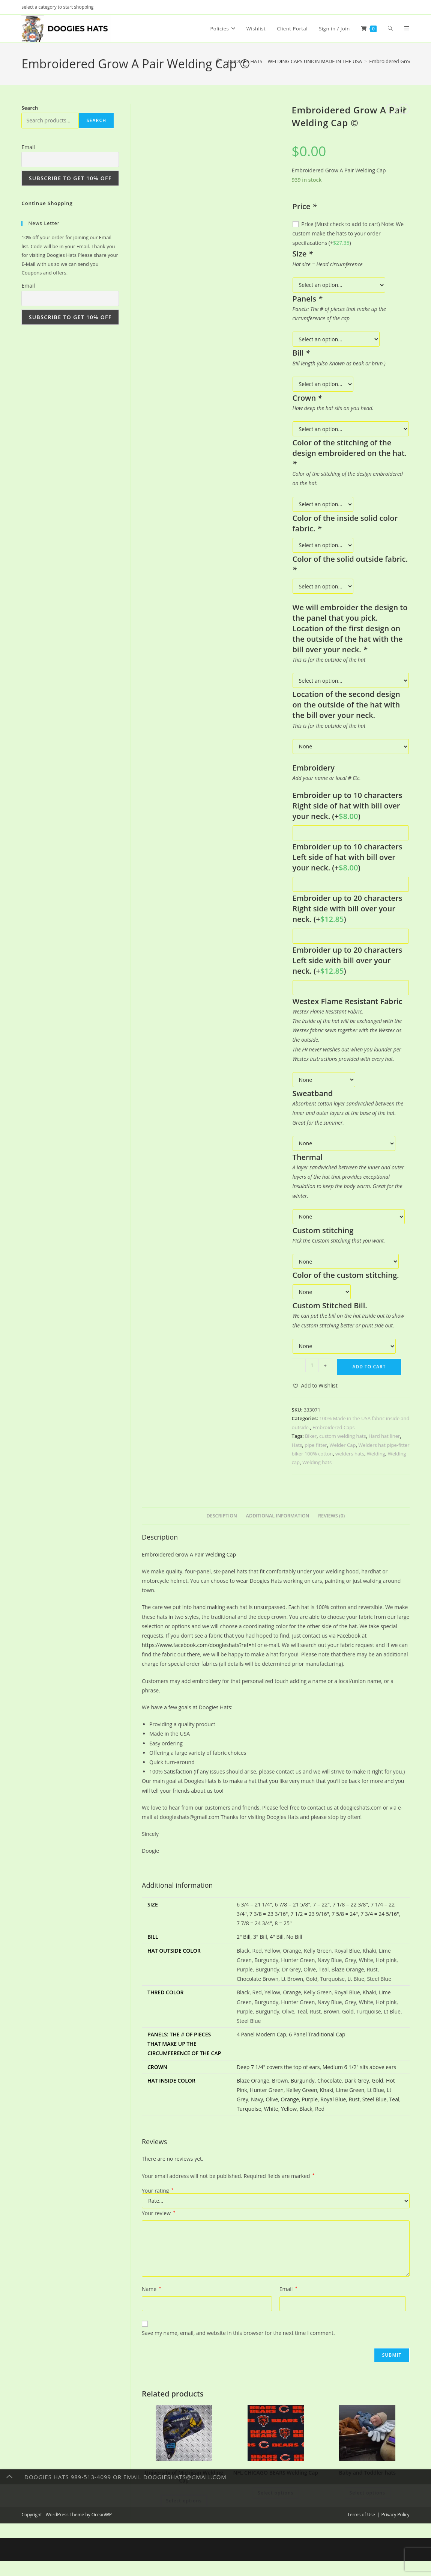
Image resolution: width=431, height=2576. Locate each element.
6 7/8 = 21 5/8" (292, 1904)
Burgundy (303, 2080)
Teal (394, 2099)
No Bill (294, 1936)
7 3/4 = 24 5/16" (379, 1913)
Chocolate (329, 2080)
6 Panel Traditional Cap (317, 2034)
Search (29, 107)
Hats (297, 1445)
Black (305, 2108)
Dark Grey (356, 2080)
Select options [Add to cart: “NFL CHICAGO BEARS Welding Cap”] (275, 2493)
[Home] (218, 61)
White (271, 2108)
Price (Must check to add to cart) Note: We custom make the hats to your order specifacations (348, 233)
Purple (310, 2099)
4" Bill (277, 1936)
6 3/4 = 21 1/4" (254, 1904)
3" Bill (260, 1936)
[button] (315, 1385)
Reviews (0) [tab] (331, 1516)
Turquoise (249, 2108)
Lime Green (350, 2089)
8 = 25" (283, 1923)
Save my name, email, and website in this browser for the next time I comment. (238, 2332)
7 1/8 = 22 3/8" (350, 1904)
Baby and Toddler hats (367, 2472)
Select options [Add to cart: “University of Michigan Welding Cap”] (184, 2501)
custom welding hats (342, 1436)
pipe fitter (316, 1445)
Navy (257, 2099)
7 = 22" (321, 1904)
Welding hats (317, 1462)
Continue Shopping (46, 203)
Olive (272, 2099)
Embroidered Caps (333, 1427)
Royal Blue (333, 2099)
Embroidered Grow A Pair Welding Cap (189, 1554)
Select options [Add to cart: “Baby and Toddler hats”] (367, 2493)
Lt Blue (375, 2089)
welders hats (349, 1453)
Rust (354, 2099)
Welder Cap (342, 1445)
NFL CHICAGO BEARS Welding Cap (275, 2472)
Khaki (326, 2089)
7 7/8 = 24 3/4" (254, 1923)
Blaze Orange (253, 2080)
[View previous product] (391, 109)
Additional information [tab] (277, 1516)
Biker (311, 1436)
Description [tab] (221, 1516)
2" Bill (244, 1936)
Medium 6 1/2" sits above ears (359, 2067)
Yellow (289, 2108)
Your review (158, 2213)
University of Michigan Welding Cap (184, 2476)
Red (319, 2108)
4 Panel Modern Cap (261, 2034)
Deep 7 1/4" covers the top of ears (278, 2067)
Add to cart (369, 1366)
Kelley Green (301, 2089)
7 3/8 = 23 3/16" (268, 1913)
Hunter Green (267, 2089)
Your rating (158, 2190)
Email (288, 2288)
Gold (377, 2080)
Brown (280, 2080)
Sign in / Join (334, 28)
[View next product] (404, 109)
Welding (376, 1453)
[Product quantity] (312, 1365)
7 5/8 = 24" (345, 1913)
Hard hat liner (384, 1436)
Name (151, 2288)
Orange (290, 2099)
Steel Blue (374, 2099)
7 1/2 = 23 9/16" (310, 1913)
